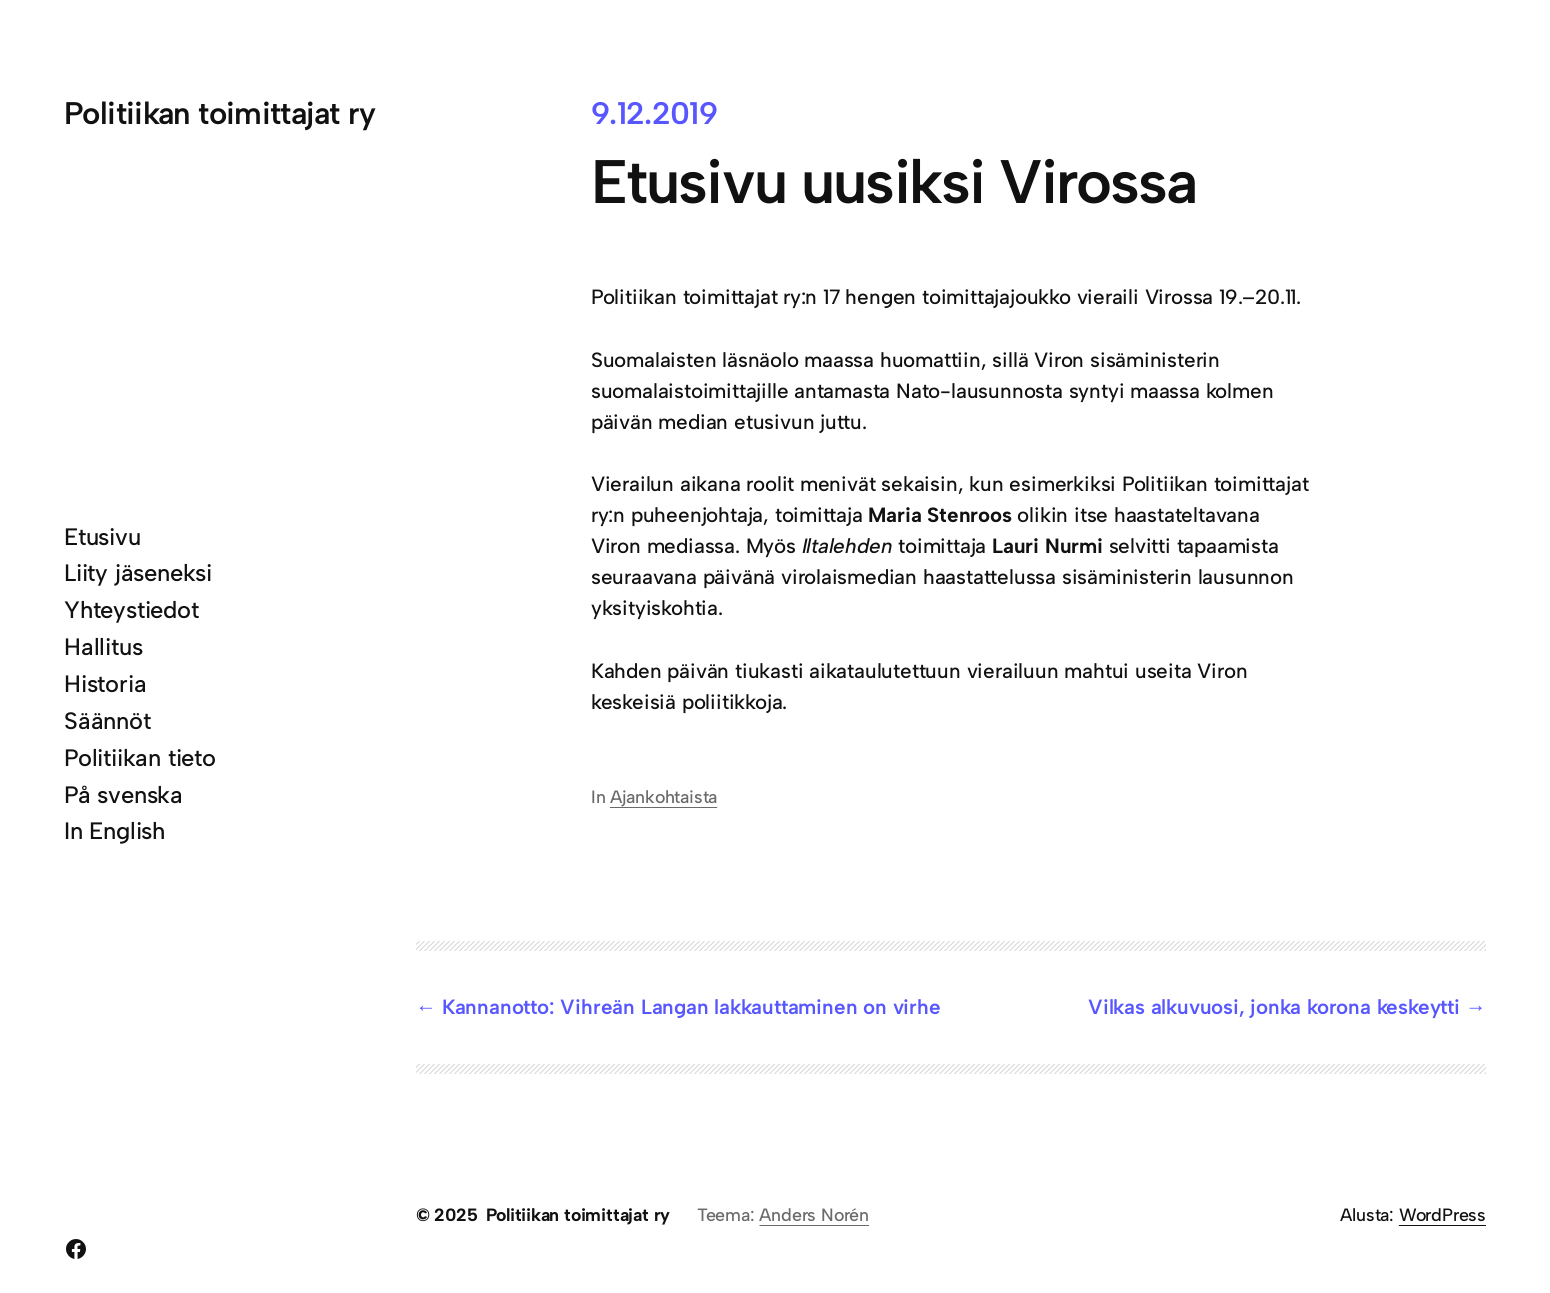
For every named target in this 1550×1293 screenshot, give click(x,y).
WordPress (1442, 1214)
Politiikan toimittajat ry (219, 113)
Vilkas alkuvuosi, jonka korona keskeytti (1274, 1006)
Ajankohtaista (663, 796)
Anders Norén (814, 1214)
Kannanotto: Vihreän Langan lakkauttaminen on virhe (691, 1006)
